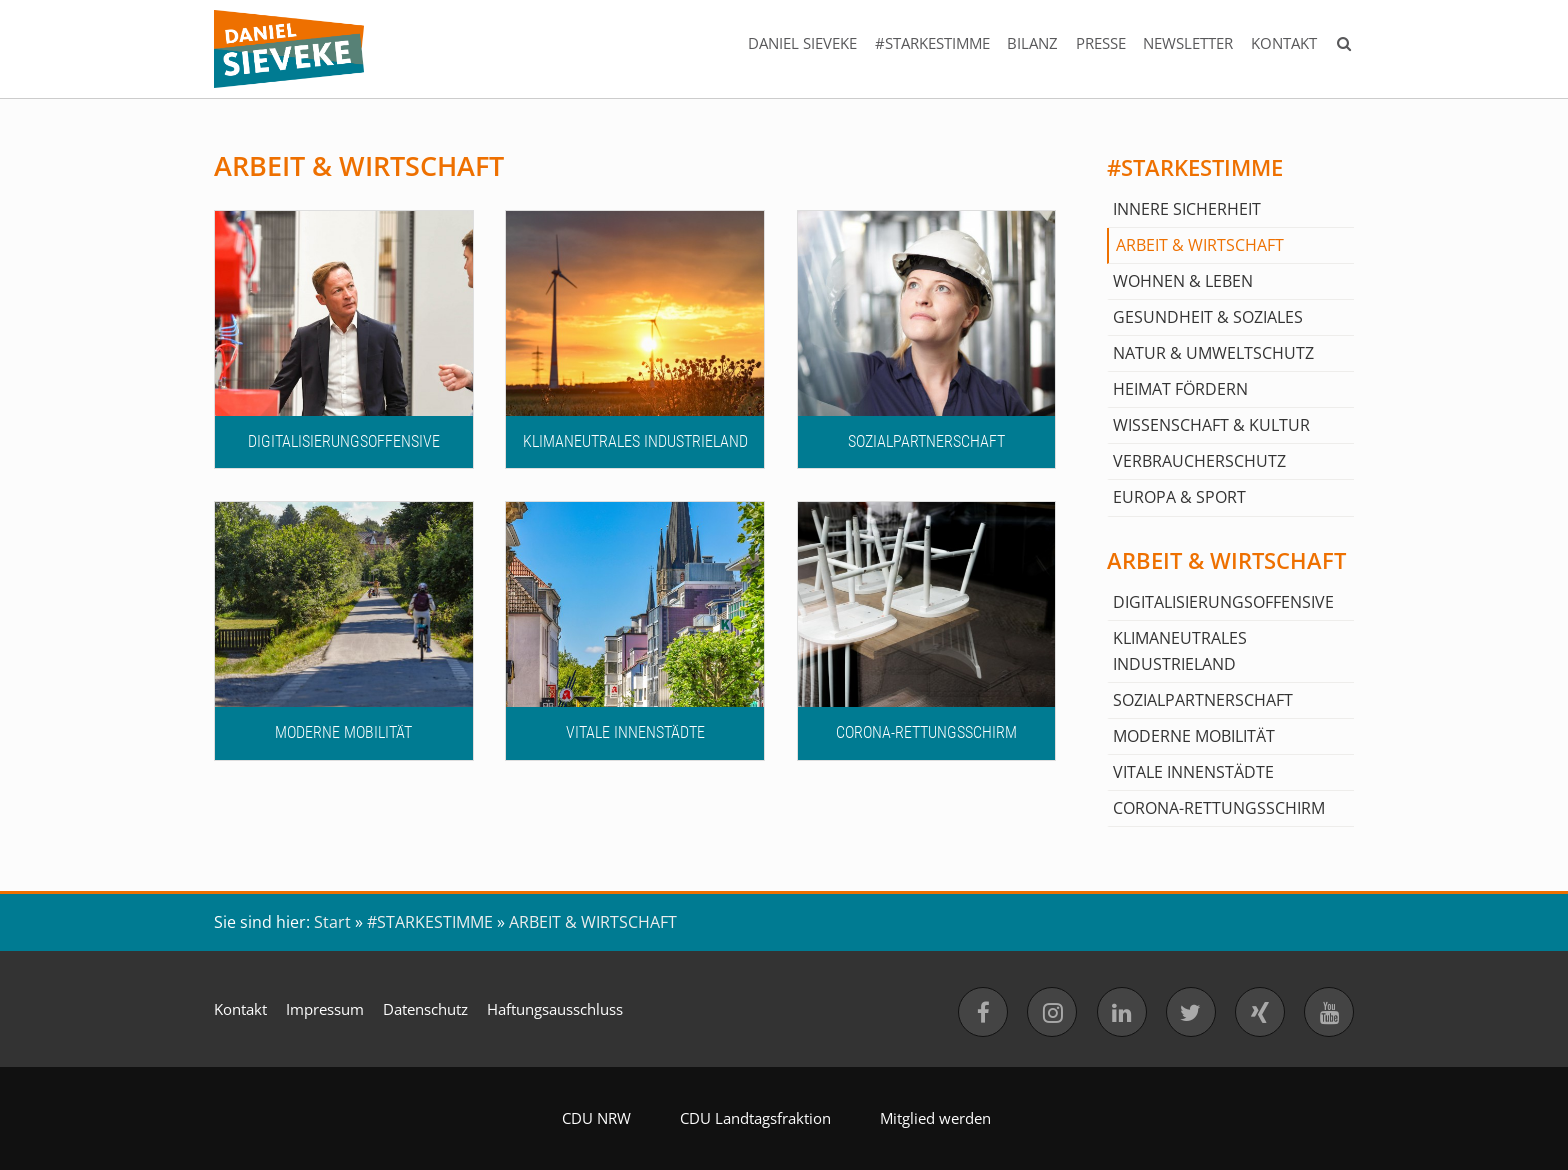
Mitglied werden (935, 1118)
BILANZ (1032, 43)
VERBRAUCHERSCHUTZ (1199, 461)
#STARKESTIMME (931, 43)
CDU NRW (596, 1118)
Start (332, 922)
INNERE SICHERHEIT (1187, 209)
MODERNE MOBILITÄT (1194, 736)
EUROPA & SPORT (1179, 497)
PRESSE (1101, 43)
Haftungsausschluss (555, 1009)
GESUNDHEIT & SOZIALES (1208, 317)
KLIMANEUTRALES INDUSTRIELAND (1180, 651)
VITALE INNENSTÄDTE (1193, 772)
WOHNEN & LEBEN (1183, 281)
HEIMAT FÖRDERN (1180, 389)
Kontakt (240, 1009)
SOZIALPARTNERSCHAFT (1203, 700)
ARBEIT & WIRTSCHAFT (1200, 245)
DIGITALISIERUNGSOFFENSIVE (1223, 602)
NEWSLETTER (1188, 43)
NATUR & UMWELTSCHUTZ (1213, 353)
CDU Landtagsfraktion (755, 1118)
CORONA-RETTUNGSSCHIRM (1219, 808)
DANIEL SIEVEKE (802, 43)
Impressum (325, 1009)
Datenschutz (425, 1009)
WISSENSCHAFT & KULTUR (1211, 425)
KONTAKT (1284, 43)
